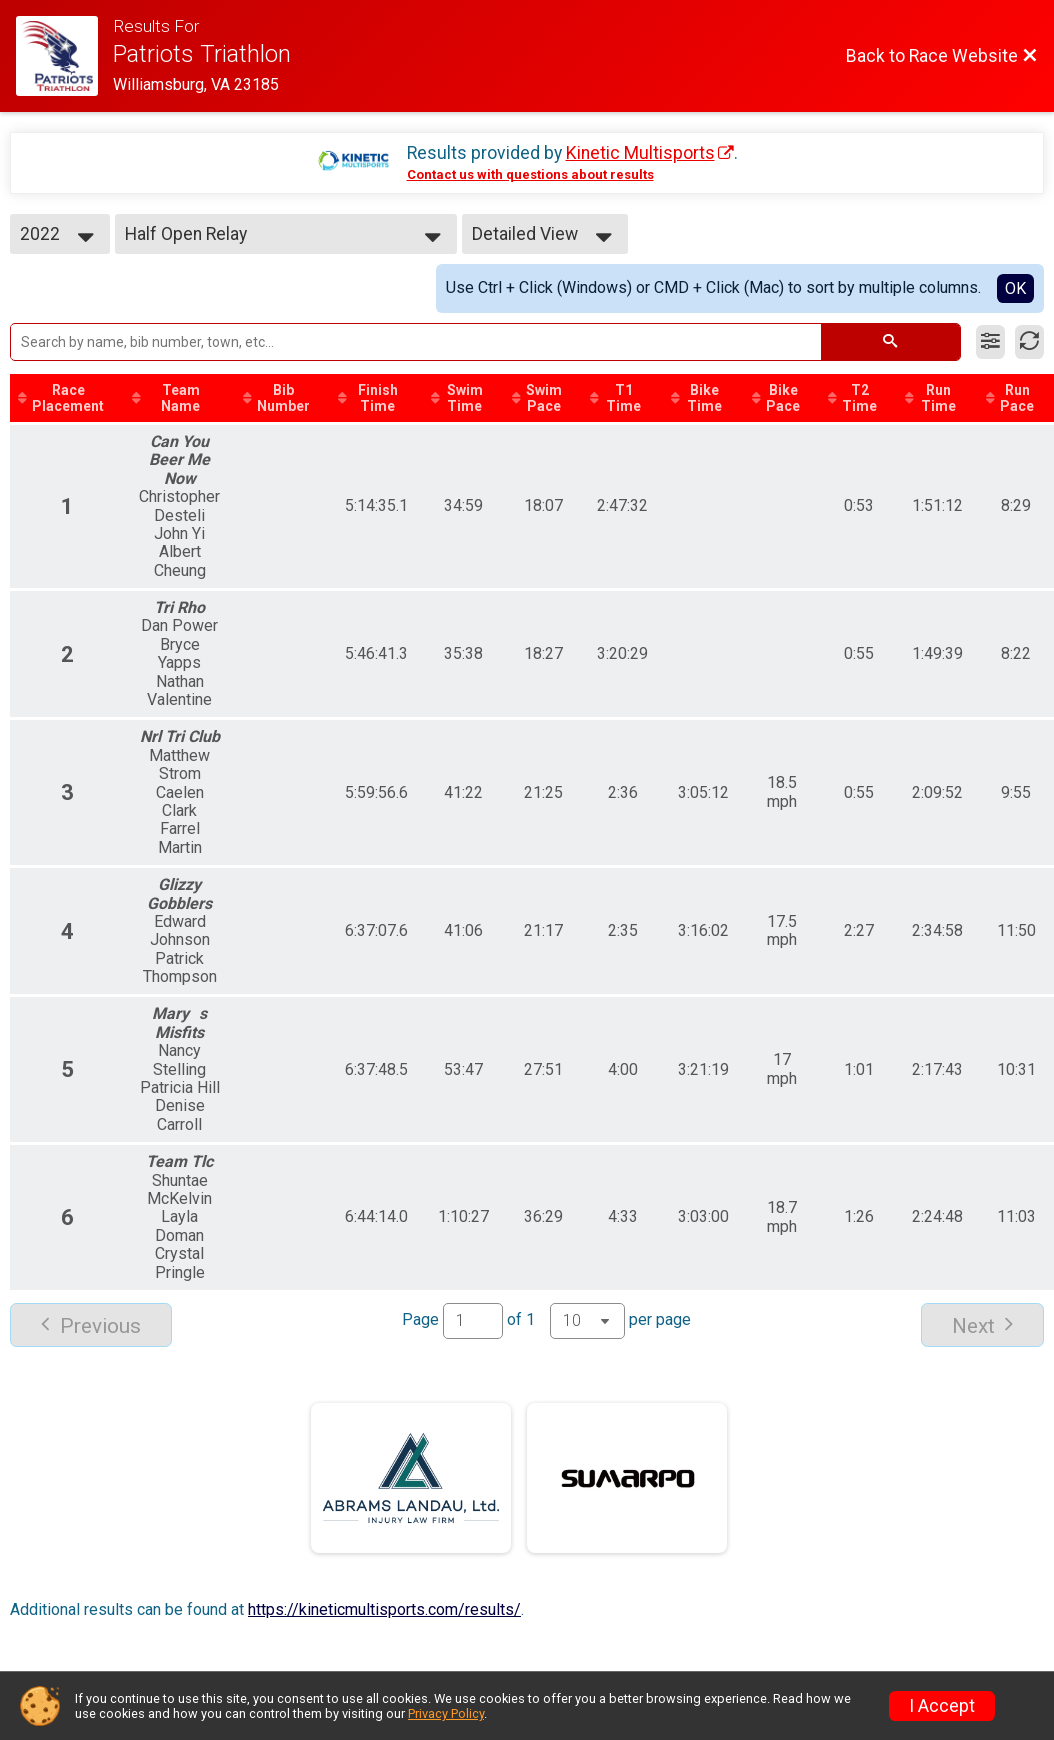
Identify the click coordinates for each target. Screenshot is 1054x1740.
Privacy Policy (446, 1713)
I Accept (942, 1706)
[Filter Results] (990, 342)
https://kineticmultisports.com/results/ (384, 1609)
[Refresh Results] (1029, 342)
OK (1015, 288)
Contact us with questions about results (530, 174)
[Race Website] (64, 56)
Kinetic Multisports (640, 153)
